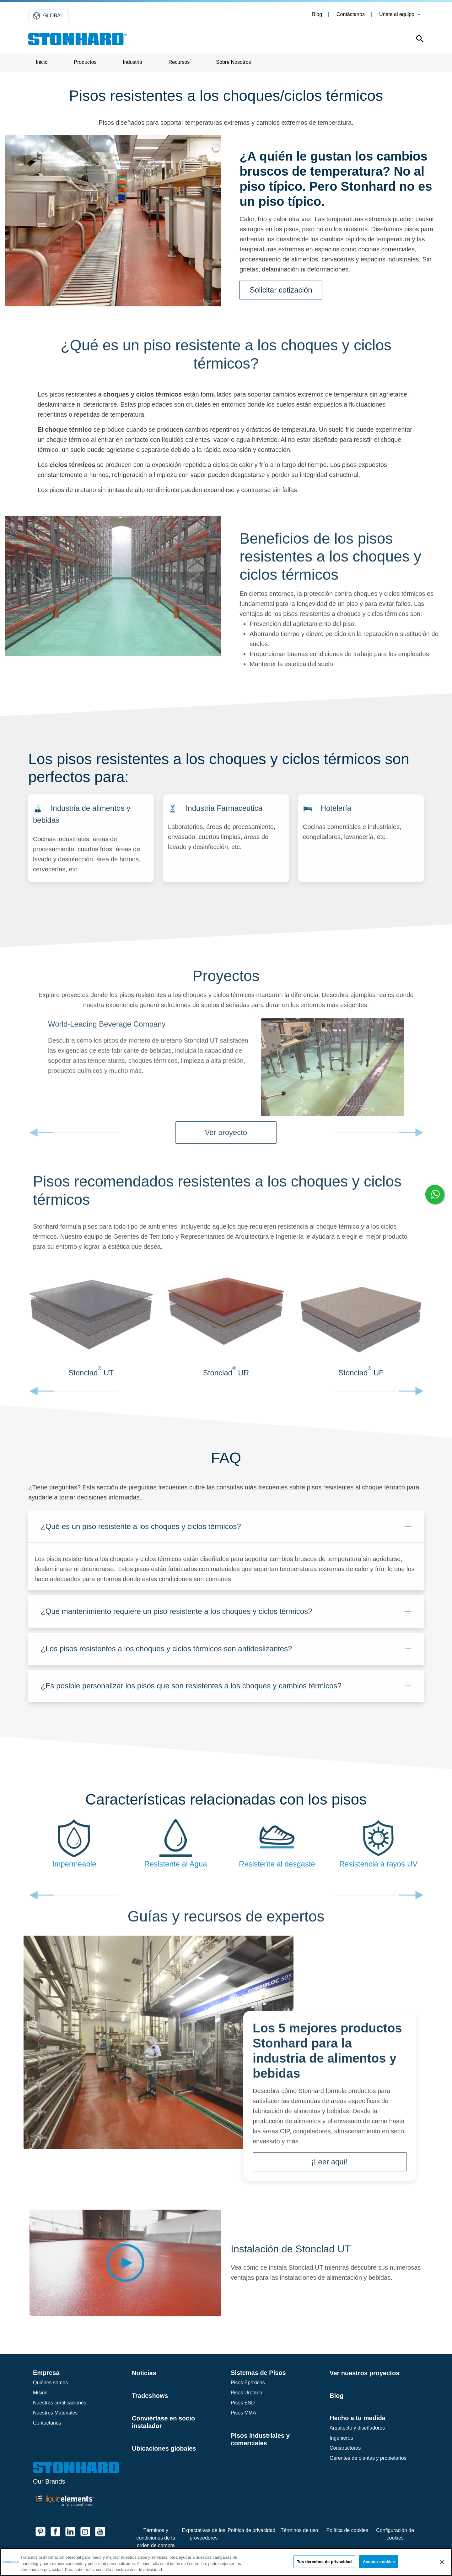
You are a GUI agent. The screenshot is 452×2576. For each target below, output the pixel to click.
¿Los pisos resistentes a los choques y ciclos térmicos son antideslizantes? (166, 1653)
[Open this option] (415, 40)
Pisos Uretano (246, 2392)
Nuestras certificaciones (59, 2402)
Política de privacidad (251, 2530)
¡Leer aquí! (329, 2167)
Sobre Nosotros (233, 62)
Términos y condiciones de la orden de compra (155, 2538)
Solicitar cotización (281, 290)
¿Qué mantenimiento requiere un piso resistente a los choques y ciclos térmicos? (176, 1616)
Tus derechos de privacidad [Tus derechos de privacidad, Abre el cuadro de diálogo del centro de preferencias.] (324, 2561)
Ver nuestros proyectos (364, 2373)
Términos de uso (299, 2530)
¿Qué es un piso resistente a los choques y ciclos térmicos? (141, 1531)
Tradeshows (150, 2395)
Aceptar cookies (379, 2561)
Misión (40, 2392)
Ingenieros (341, 2438)
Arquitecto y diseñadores (357, 2428)
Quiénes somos (50, 2382)
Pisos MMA (243, 2412)
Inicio (41, 62)
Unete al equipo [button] (396, 14)
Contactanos (47, 2422)
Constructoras (345, 2448)
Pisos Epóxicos (248, 2382)
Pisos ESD (243, 2402)
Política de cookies (347, 2530)
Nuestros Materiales (55, 2412)
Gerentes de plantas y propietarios (368, 2458)
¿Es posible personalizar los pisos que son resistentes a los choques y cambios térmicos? (191, 1691)
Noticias (144, 2373)
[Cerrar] (442, 2562)
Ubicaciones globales (164, 2448)
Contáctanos (350, 14)
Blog (317, 14)
